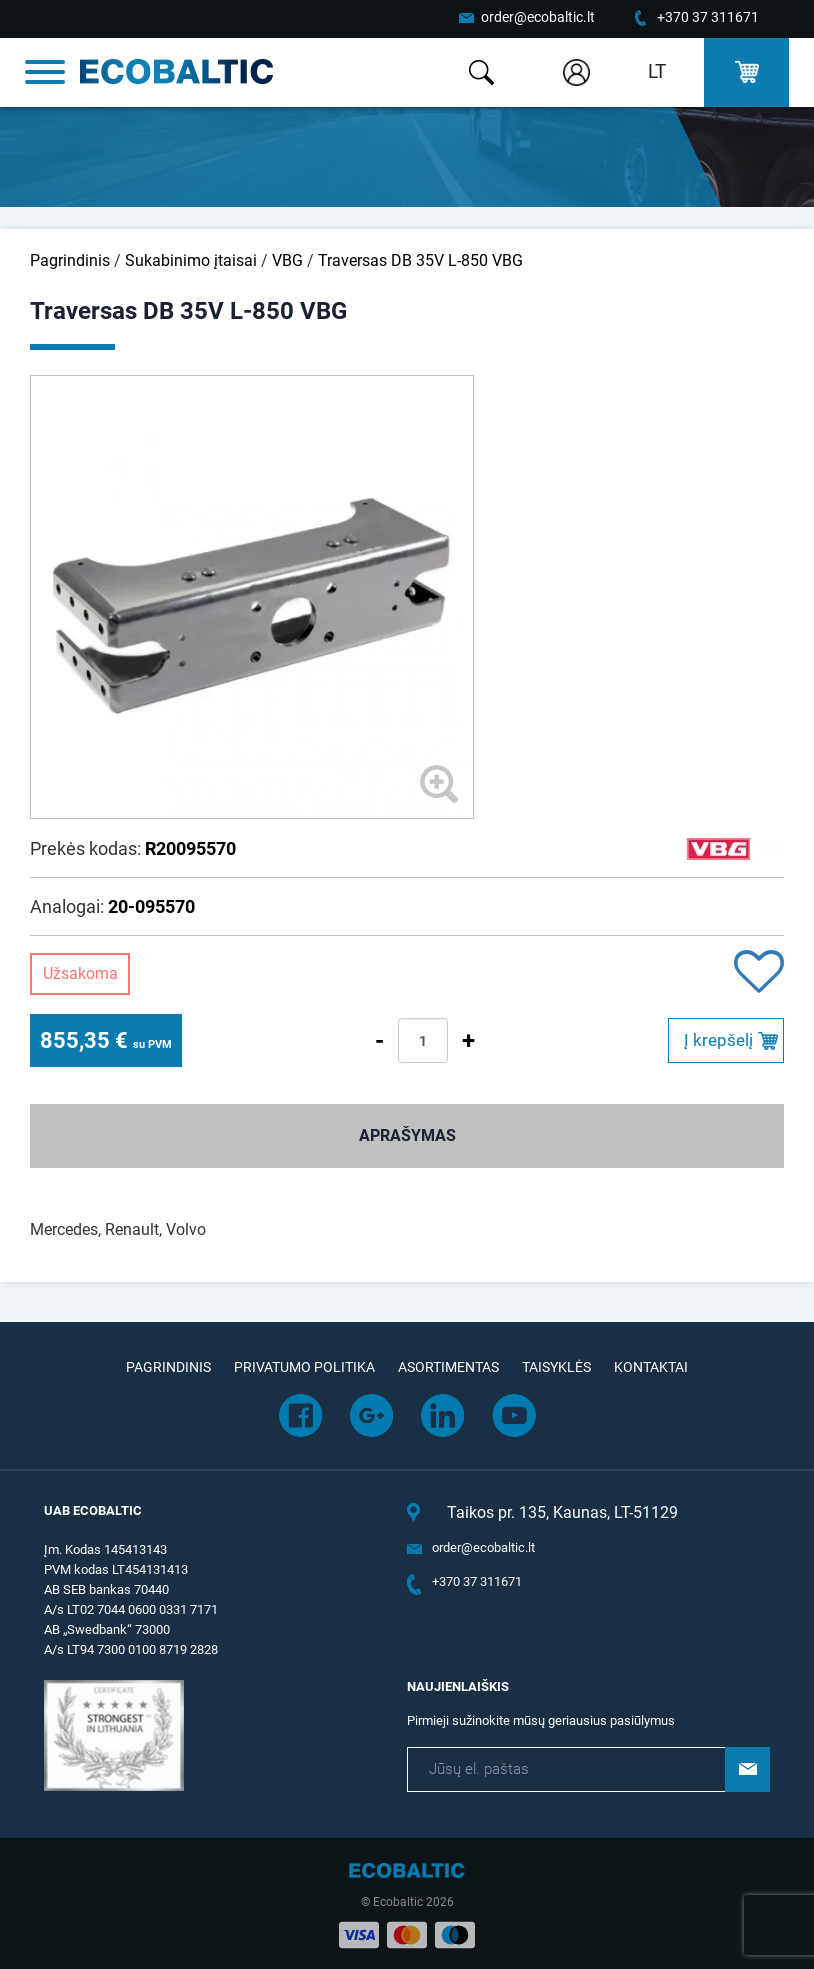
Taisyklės (556, 1367)
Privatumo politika (304, 1367)
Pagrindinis (70, 260)
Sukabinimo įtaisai (191, 260)
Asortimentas (448, 1367)
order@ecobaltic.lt (538, 17)
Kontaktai (651, 1367)
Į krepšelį (718, 1040)
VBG (287, 260)
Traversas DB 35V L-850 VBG (420, 260)
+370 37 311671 (708, 17)
